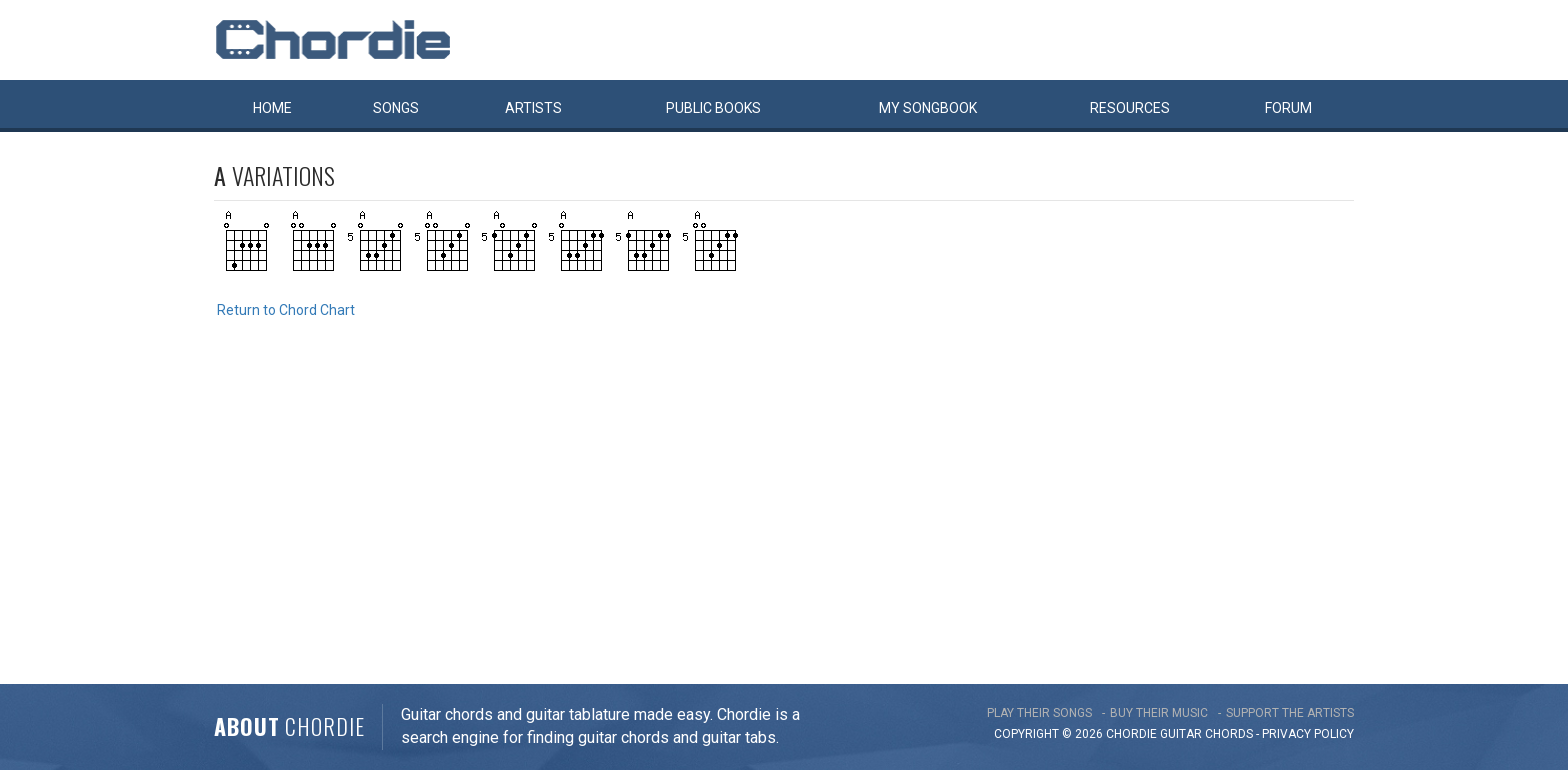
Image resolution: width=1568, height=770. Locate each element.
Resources (1130, 108)
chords (1229, 734)
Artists (533, 108)
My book (928, 108)
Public (713, 108)
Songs (396, 108)
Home (272, 108)
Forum (1288, 108)
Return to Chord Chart (286, 310)
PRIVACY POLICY (1308, 734)
